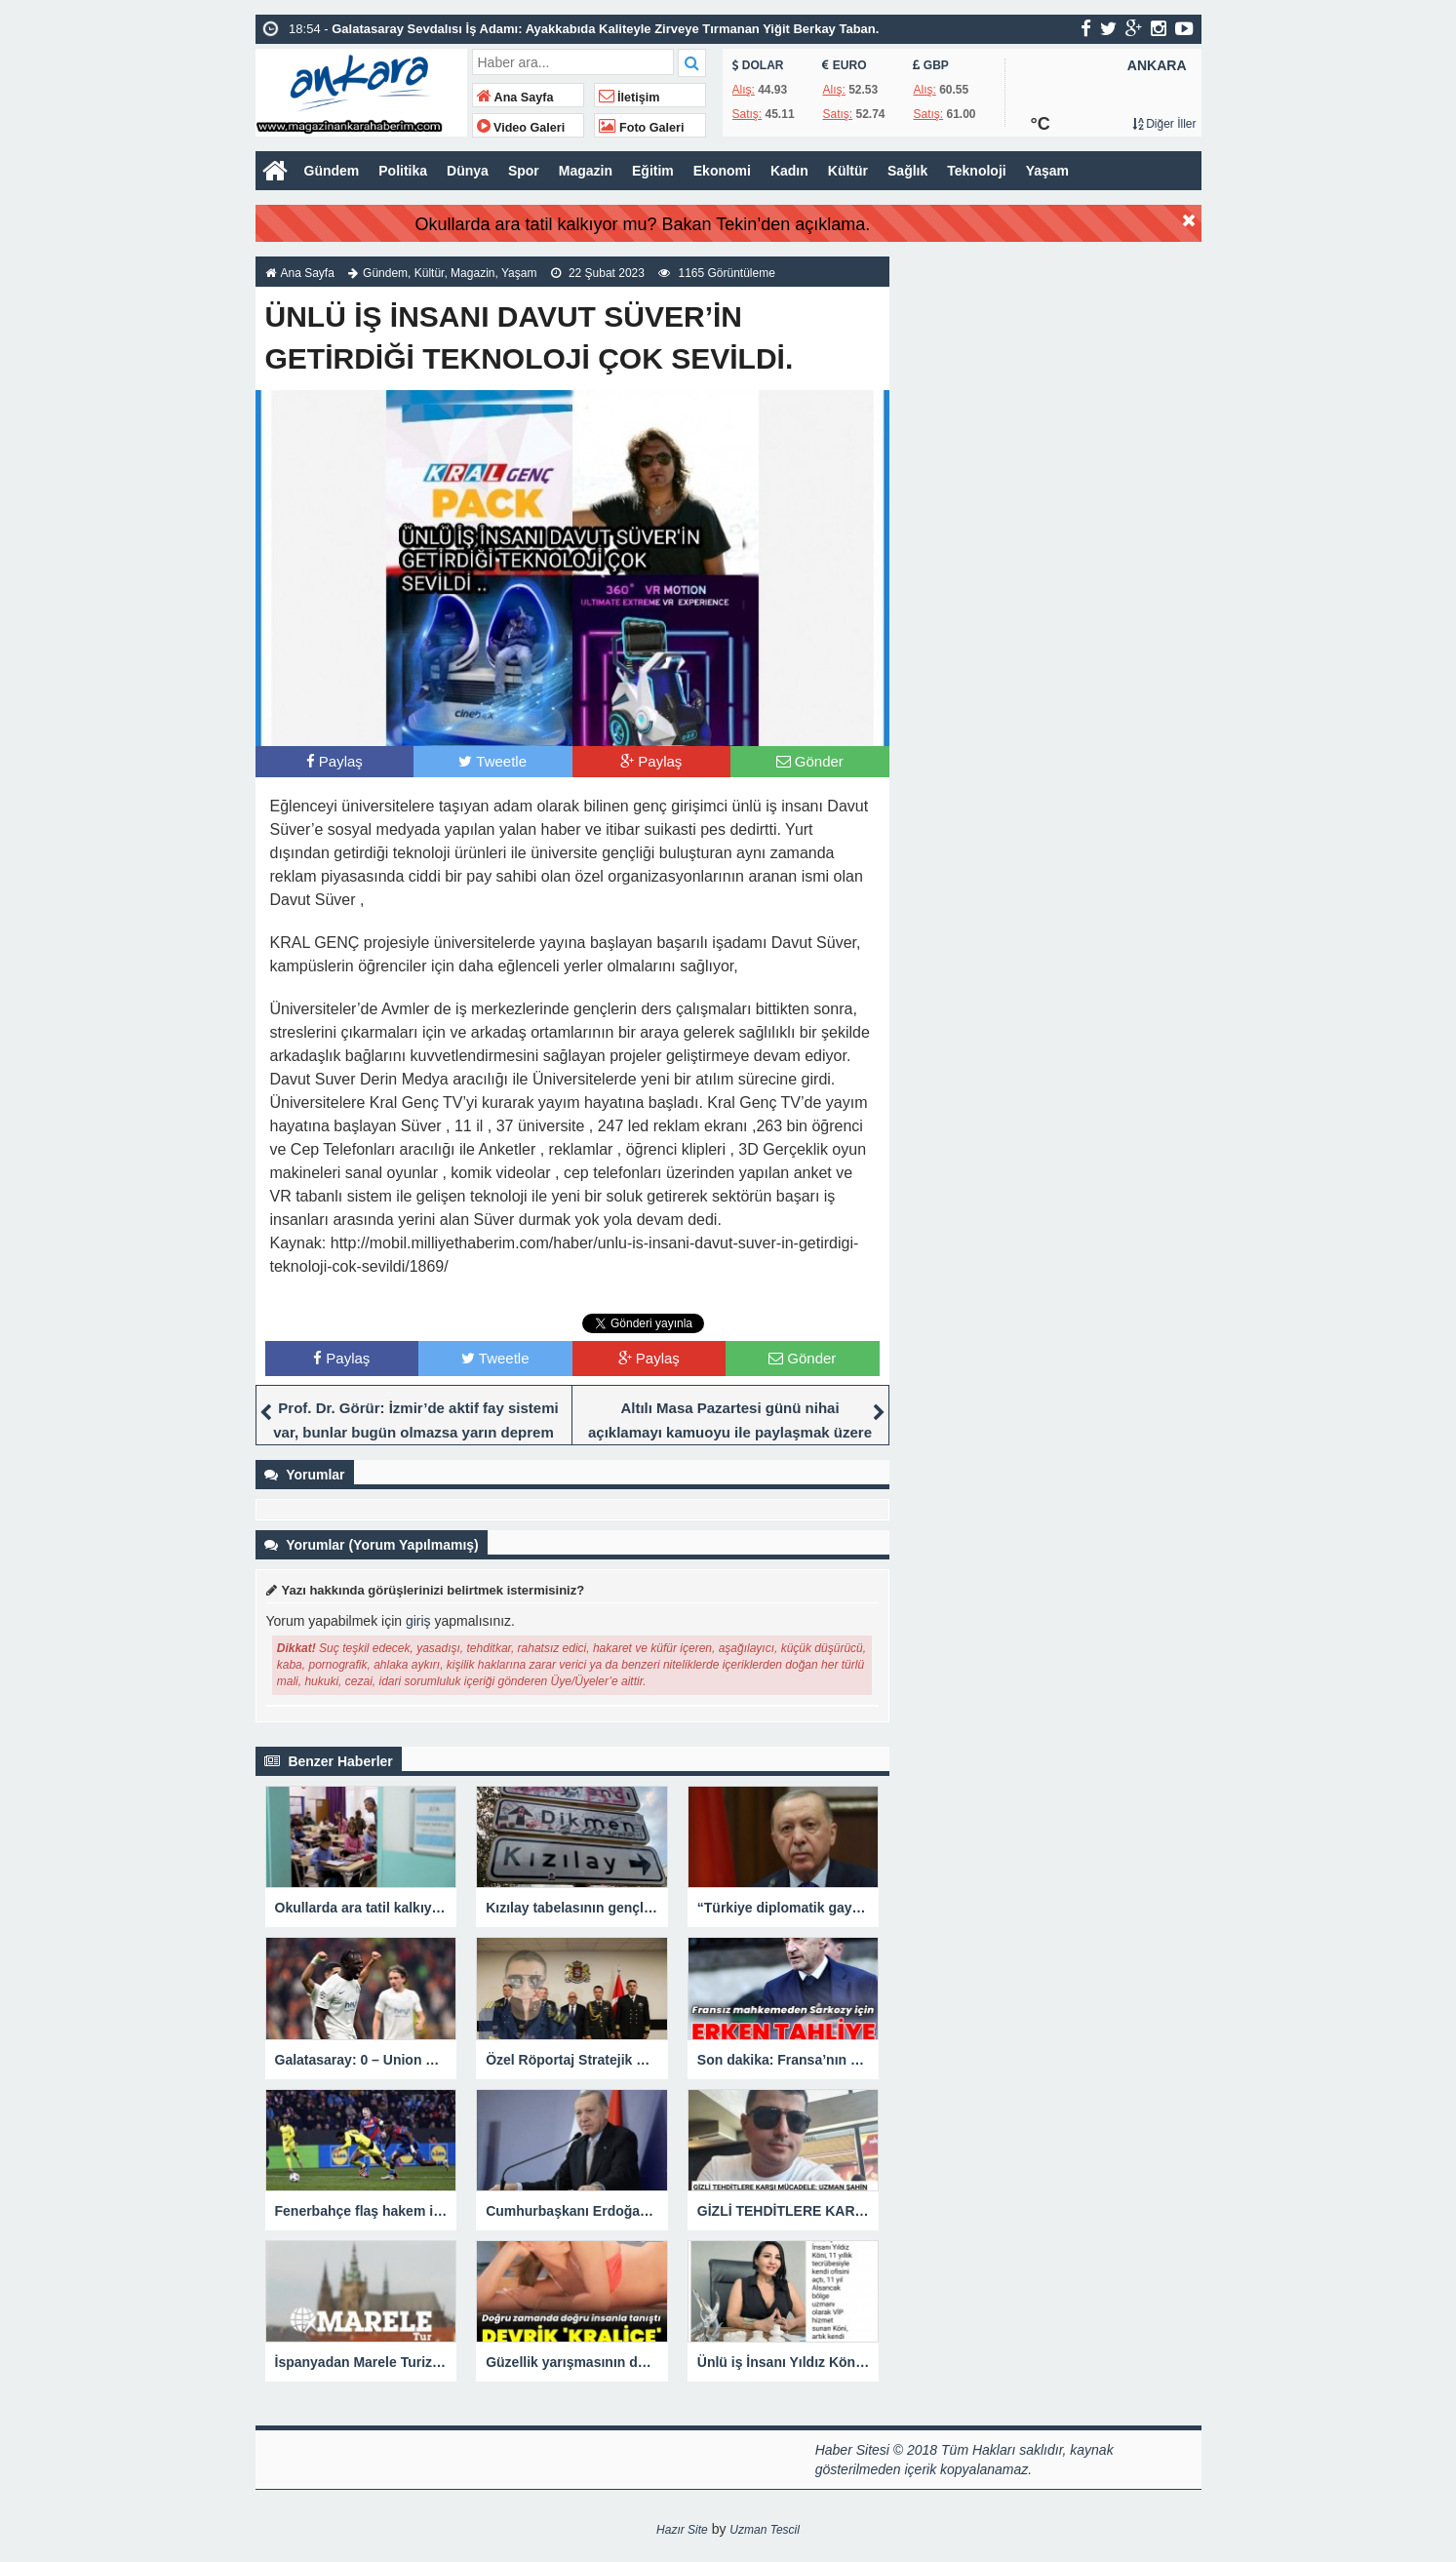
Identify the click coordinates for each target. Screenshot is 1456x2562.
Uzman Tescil (764, 2530)
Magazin (585, 170)
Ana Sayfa (515, 97)
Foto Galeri (642, 128)
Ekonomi (722, 170)
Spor (523, 170)
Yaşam (1047, 170)
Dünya (468, 170)
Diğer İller (1164, 124)
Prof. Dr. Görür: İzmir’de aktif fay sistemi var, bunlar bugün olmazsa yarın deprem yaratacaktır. (415, 1432)
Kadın (789, 170)
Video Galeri (521, 128)
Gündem (332, 170)
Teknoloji (976, 170)
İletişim (629, 97)
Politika (402, 170)
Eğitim (653, 170)
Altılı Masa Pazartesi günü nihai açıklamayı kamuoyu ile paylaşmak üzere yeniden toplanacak (730, 1432)
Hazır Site (682, 2530)
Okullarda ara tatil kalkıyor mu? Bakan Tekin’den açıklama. (642, 224)
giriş (418, 1621)
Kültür (848, 170)
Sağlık (907, 170)
